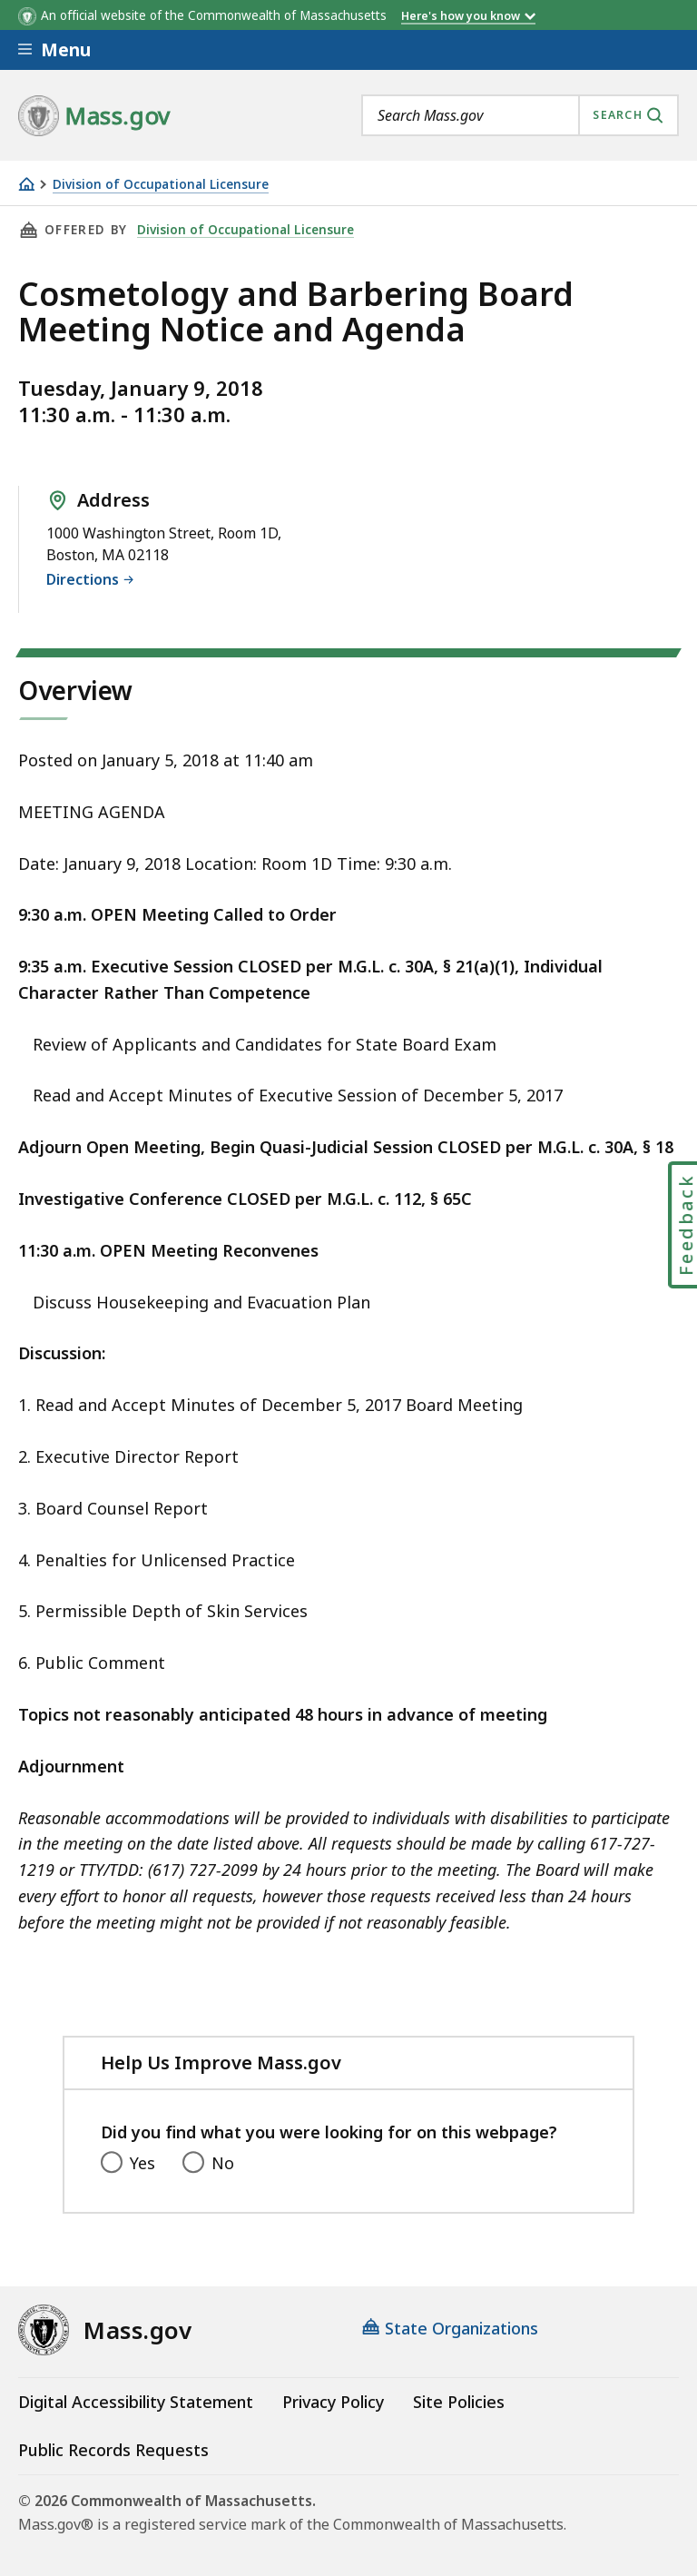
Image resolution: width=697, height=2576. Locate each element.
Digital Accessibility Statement (135, 2402)
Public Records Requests (113, 2450)
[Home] (26, 184)
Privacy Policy (333, 2402)
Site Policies (459, 2402)
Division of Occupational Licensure (161, 184)
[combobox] (520, 115)
